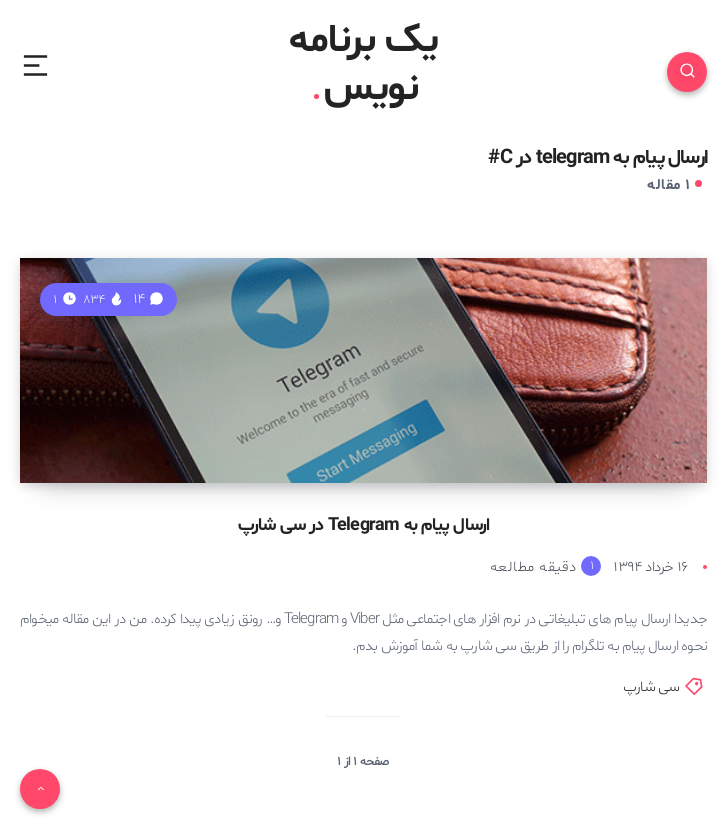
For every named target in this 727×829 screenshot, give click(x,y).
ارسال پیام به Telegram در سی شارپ (364, 525)
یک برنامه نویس (363, 66)
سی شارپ (651, 687)
